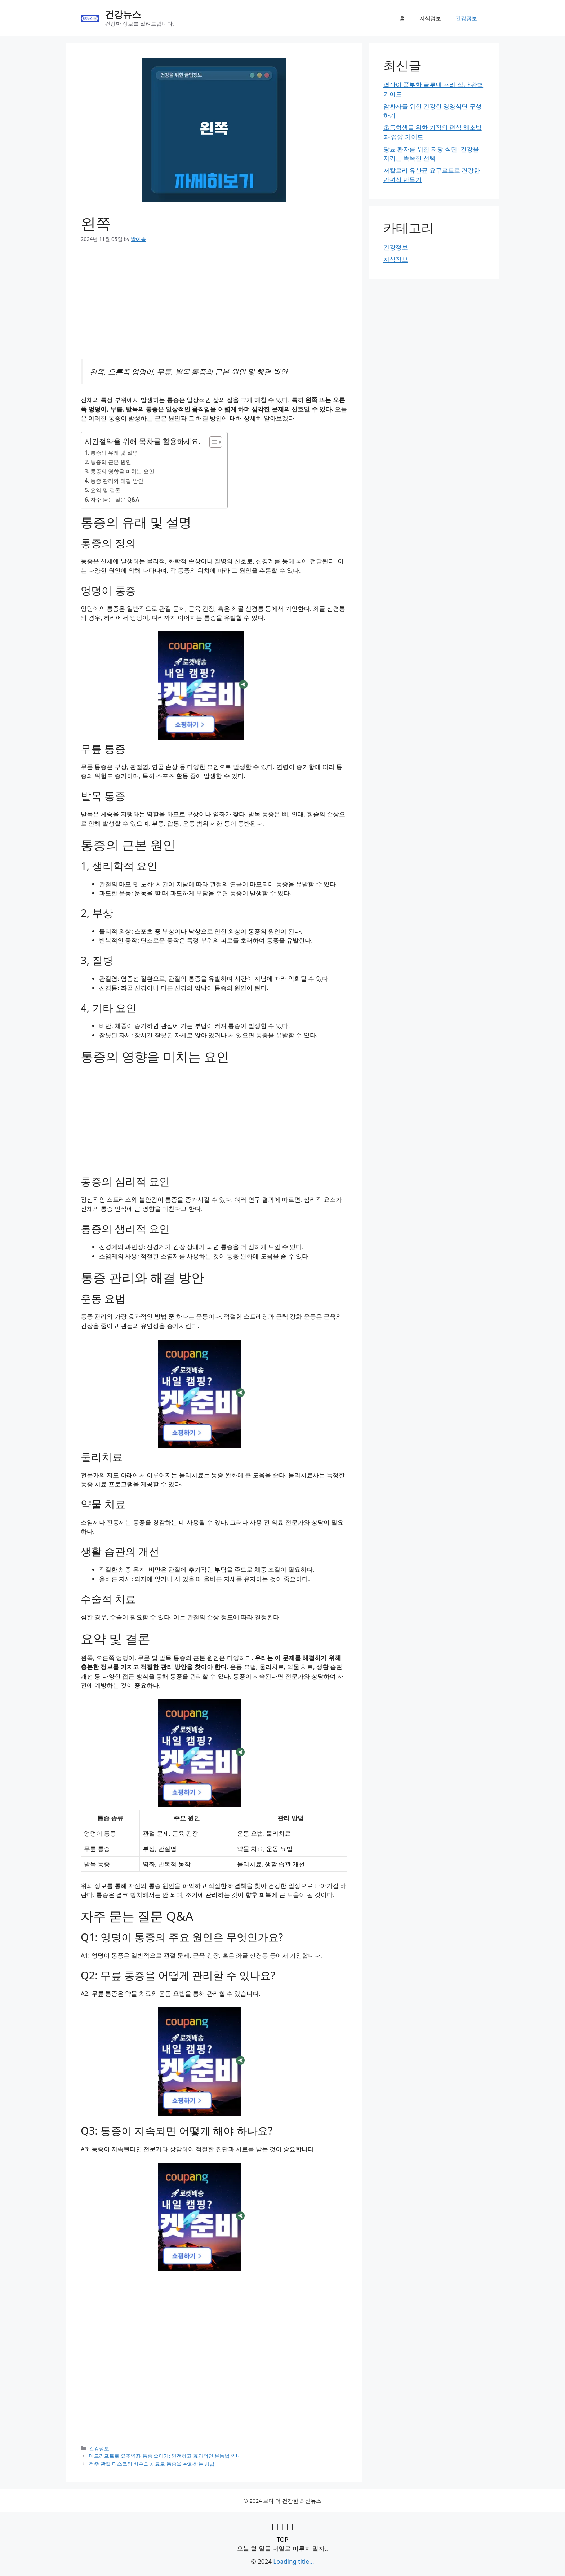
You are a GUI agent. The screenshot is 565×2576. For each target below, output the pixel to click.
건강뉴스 (123, 14)
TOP (283, 2539)
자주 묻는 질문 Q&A (114, 499)
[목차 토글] (212, 442)
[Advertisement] (214, 305)
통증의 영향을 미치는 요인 (122, 471)
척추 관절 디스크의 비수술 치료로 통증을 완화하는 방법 (151, 2463)
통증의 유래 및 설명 (114, 452)
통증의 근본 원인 (110, 462)
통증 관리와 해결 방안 (116, 480)
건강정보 (466, 18)
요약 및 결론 (105, 490)
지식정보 (430, 18)
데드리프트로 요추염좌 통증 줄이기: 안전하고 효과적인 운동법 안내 (165, 2455)
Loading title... (293, 2561)
